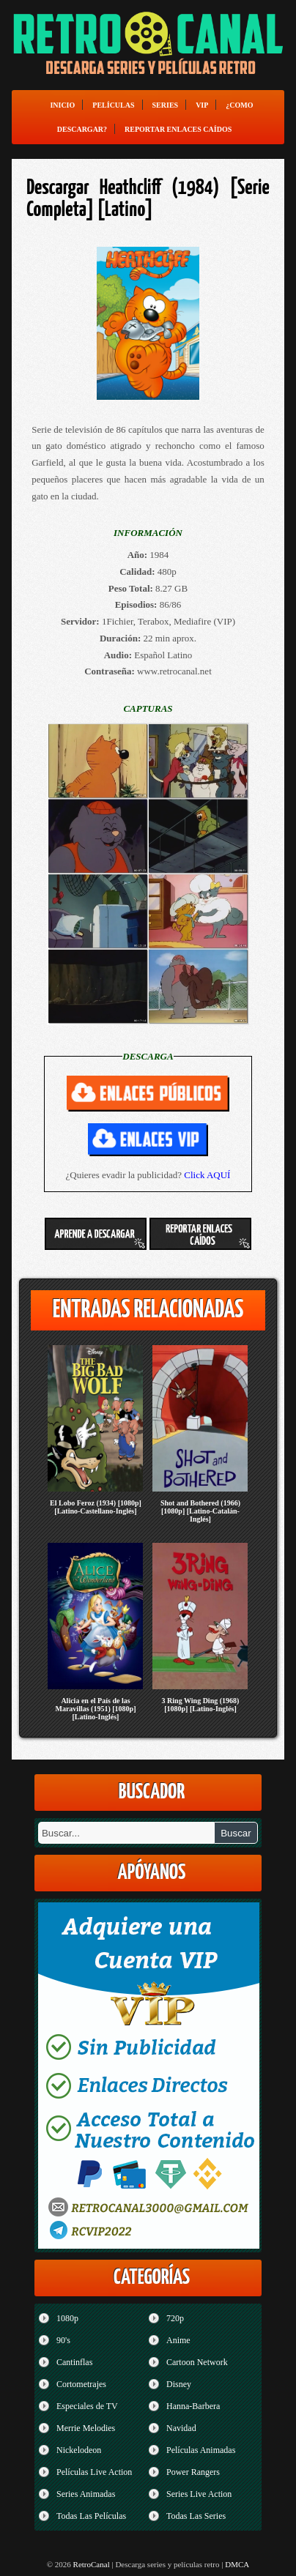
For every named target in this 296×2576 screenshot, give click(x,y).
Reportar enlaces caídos (178, 129)
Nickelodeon (78, 2450)
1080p (67, 2318)
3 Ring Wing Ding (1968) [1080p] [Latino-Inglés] (201, 1705)
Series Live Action (199, 2494)
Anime (178, 2340)
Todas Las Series (196, 2516)
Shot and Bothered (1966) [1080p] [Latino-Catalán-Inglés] (200, 1511)
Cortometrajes (81, 2384)
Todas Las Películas (91, 2516)
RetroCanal (91, 2564)
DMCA (237, 2564)
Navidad (181, 2428)
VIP (202, 105)
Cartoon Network (197, 2362)
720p (175, 2318)
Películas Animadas (200, 2450)
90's (63, 2340)
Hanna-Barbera (193, 2406)
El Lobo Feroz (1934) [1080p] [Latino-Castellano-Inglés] (95, 1507)
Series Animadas (85, 2494)
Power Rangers (193, 2472)
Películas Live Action (94, 2472)
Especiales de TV (87, 2406)
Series (165, 105)
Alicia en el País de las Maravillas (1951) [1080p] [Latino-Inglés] (95, 1709)
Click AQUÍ (207, 1174)
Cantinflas (74, 2362)
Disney (178, 2384)
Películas (113, 105)
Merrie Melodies (85, 2428)
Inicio (62, 105)
